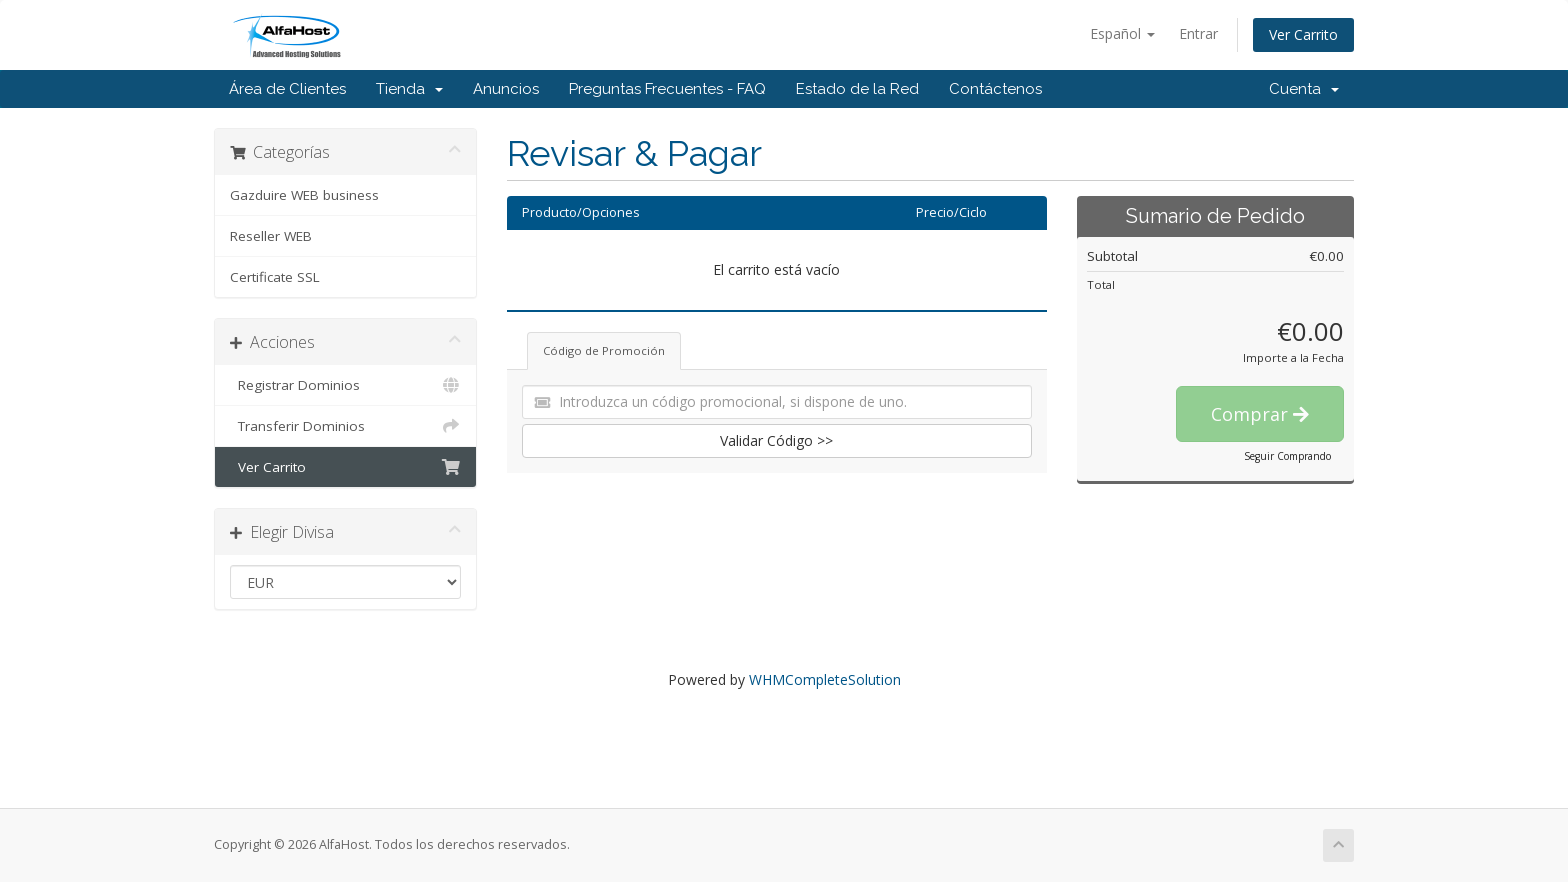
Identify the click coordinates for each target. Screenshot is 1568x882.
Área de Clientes (287, 89)
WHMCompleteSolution (825, 679)
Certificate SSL (275, 277)
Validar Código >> (776, 440)
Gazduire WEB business (304, 195)
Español (1122, 33)
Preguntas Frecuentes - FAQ (667, 89)
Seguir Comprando (1287, 456)
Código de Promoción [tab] (604, 350)
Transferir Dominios (345, 426)
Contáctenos (995, 89)
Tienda (409, 89)
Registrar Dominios (345, 385)
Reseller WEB (271, 236)
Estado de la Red (857, 89)
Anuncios (506, 89)
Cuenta (1304, 89)
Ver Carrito (1303, 34)
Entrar (1198, 33)
